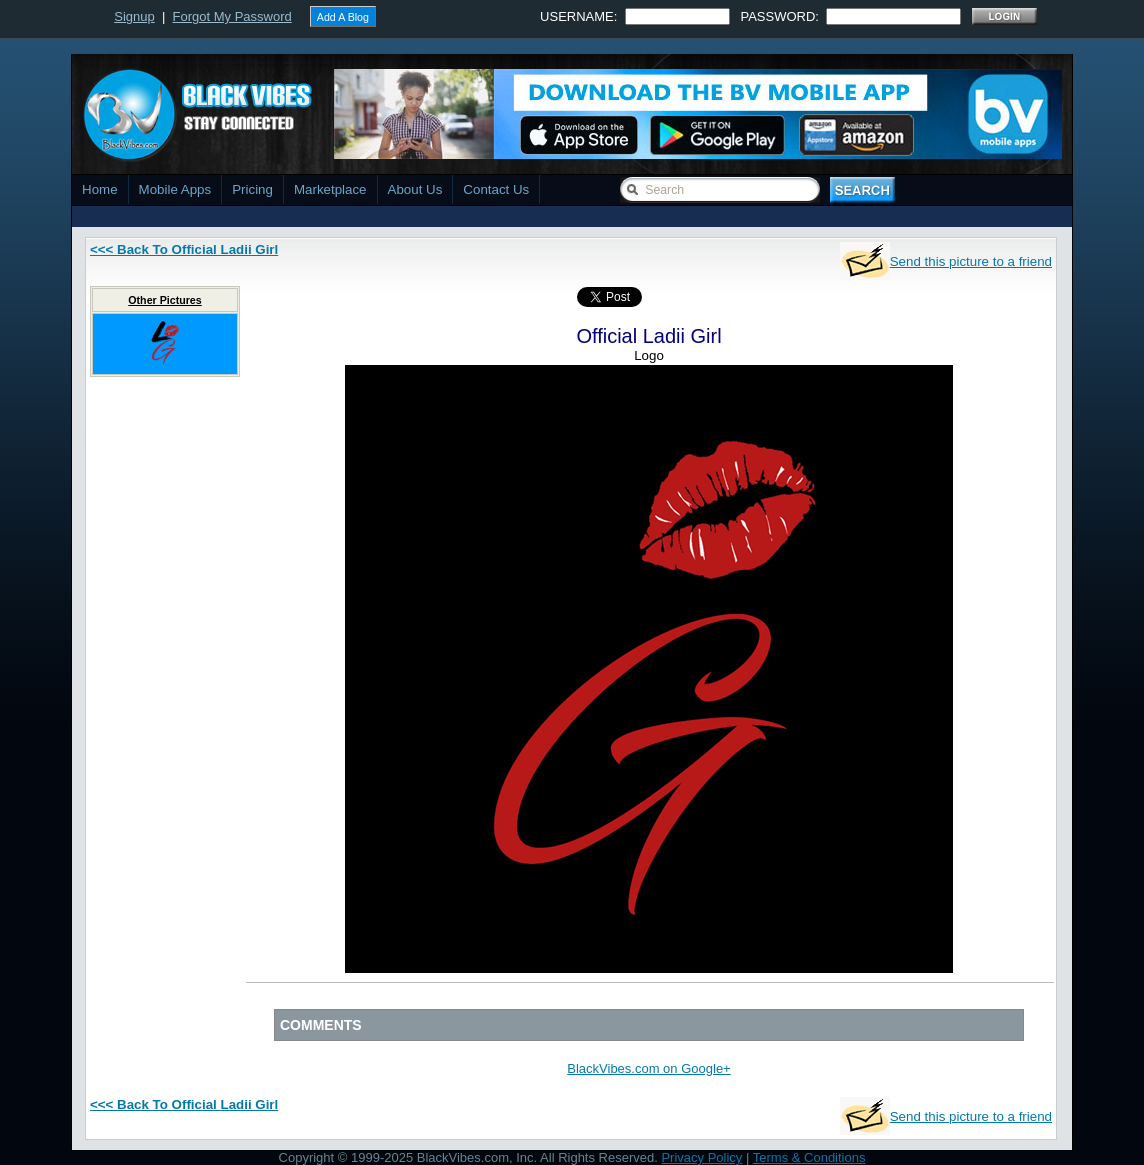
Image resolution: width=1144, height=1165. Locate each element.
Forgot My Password (232, 16)
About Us (415, 189)
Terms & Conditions (809, 1157)
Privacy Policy (701, 1157)
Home (100, 189)
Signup (134, 16)
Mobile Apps (175, 189)
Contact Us (496, 189)
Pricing (252, 189)
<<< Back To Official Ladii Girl (184, 249)
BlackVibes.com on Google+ (648, 1068)
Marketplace (330, 189)
